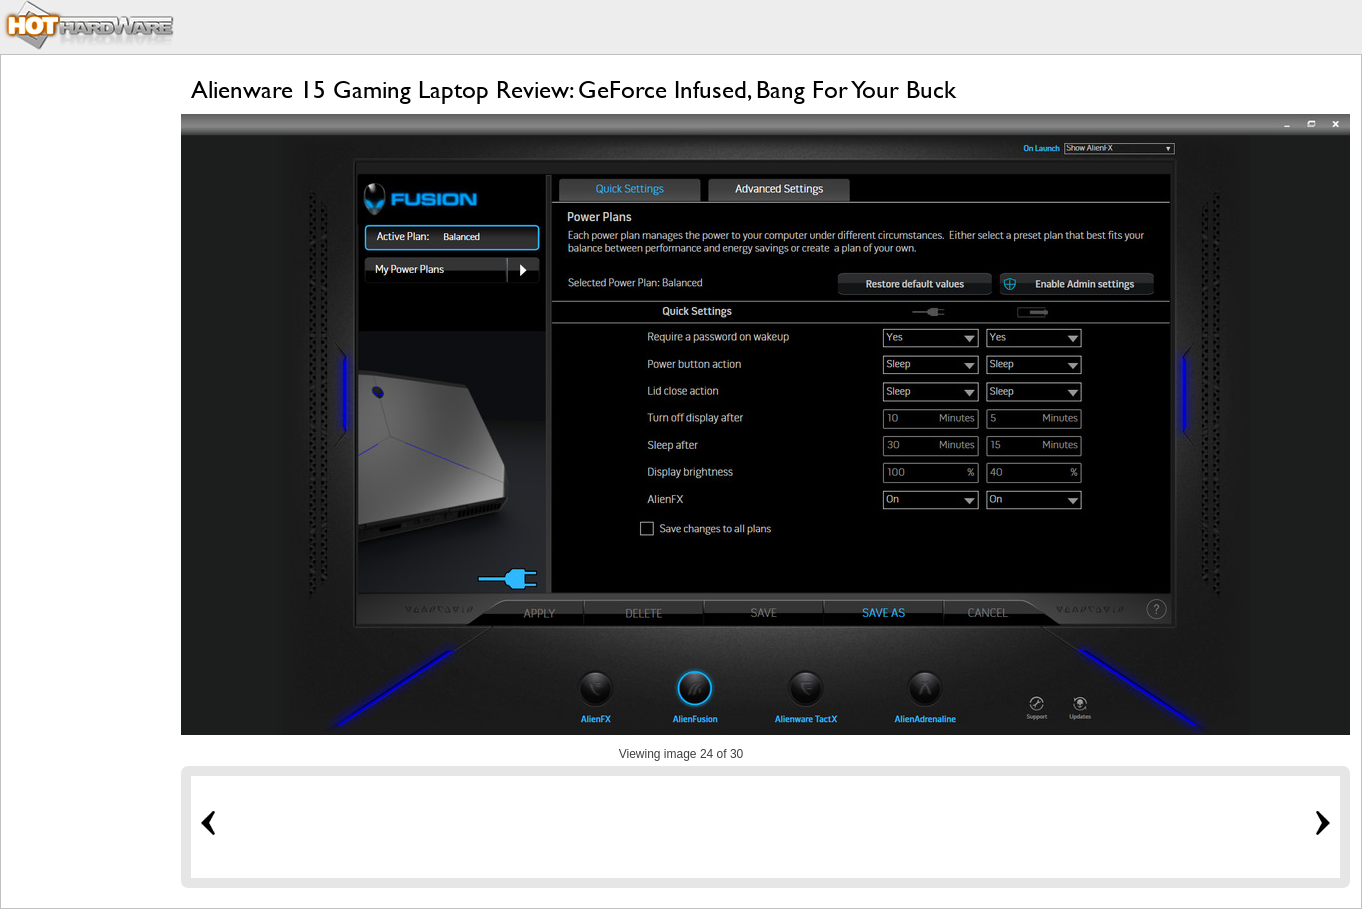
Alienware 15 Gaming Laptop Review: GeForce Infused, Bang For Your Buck (573, 89)
